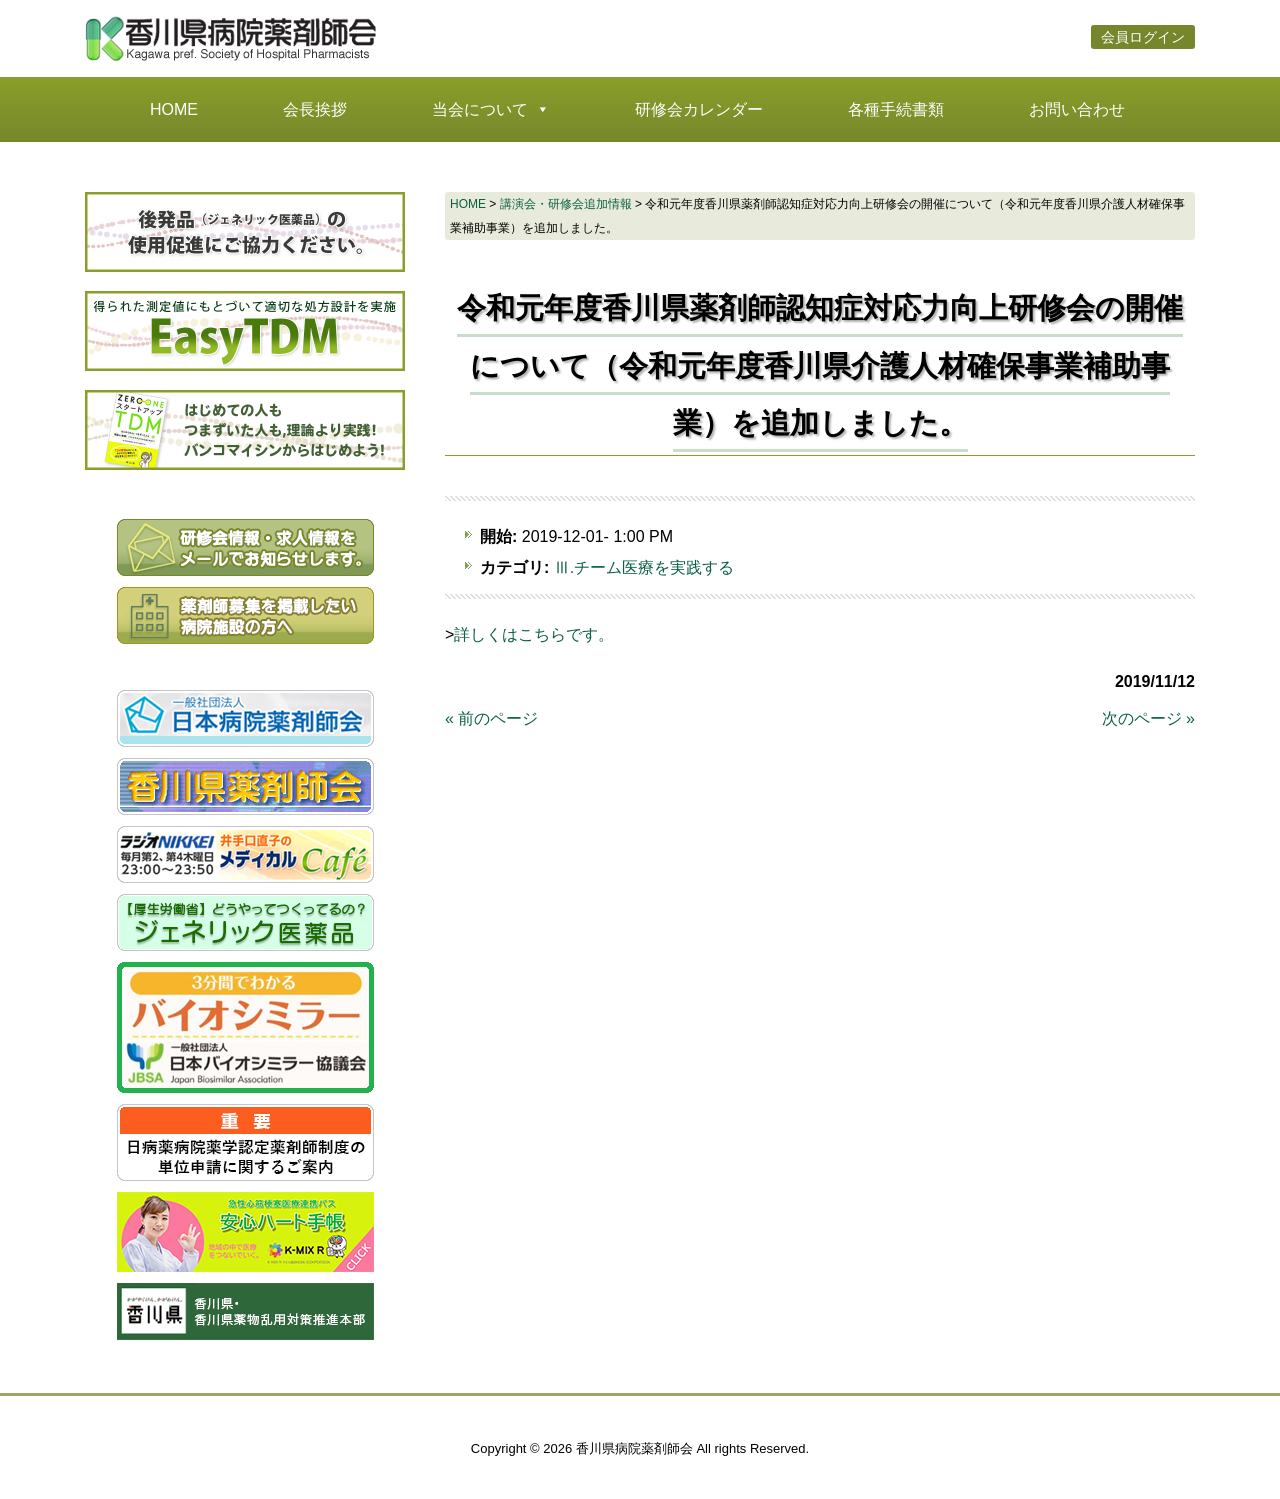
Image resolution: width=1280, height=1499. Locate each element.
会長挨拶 (315, 109)
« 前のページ (491, 718)
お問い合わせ (1077, 109)
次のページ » (1148, 718)
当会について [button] (491, 109)
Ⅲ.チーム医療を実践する (644, 567)
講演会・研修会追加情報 (566, 204)
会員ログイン (1143, 39)
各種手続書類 (896, 109)
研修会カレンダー (699, 109)
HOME (174, 109)
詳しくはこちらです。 (534, 634)
